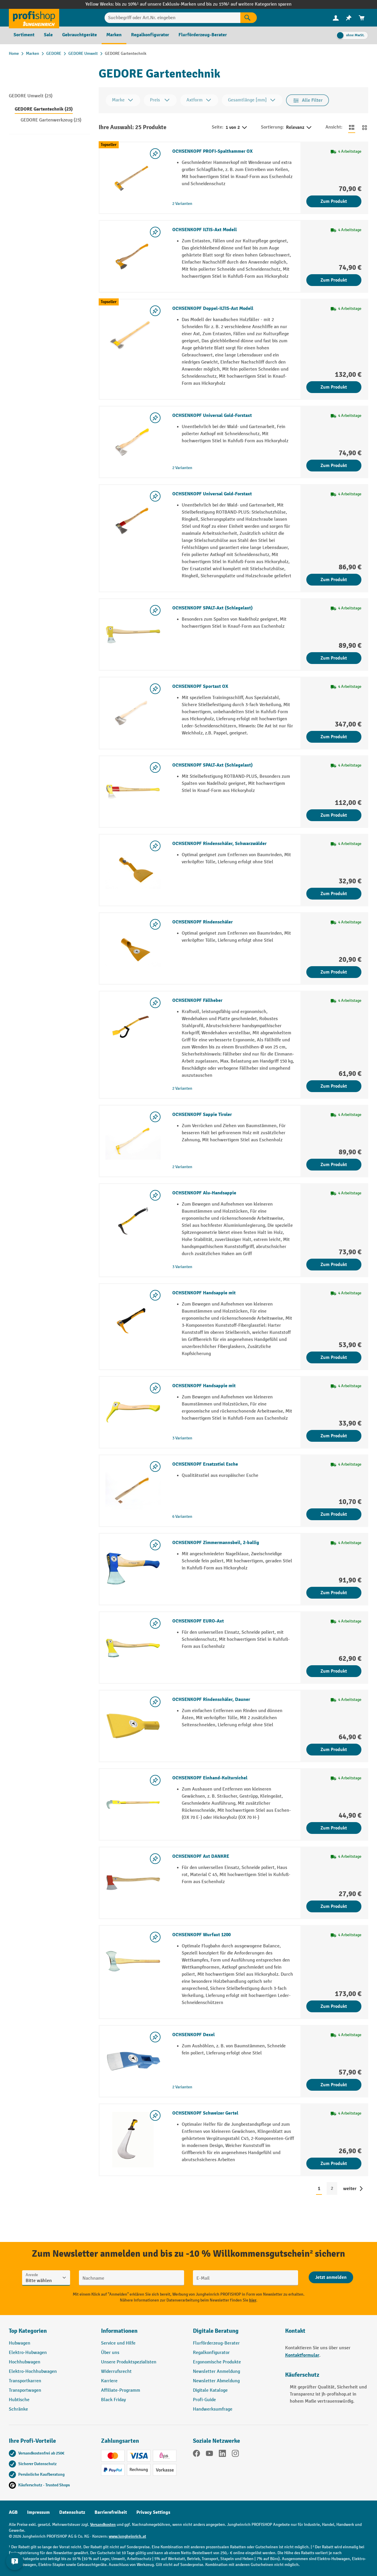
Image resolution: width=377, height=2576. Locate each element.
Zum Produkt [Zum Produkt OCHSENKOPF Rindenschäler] (333, 972)
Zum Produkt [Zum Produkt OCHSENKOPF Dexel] (333, 2085)
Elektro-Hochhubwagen (33, 2371)
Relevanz (299, 127)
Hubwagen (19, 2343)
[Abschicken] (331, 2277)
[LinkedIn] (222, 2454)
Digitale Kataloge (210, 2390)
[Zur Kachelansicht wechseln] (364, 127)
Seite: (217, 127)
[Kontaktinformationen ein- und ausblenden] (15, 2561)
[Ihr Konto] (335, 18)
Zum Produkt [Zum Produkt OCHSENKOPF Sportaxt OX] (333, 737)
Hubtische (19, 2400)
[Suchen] (248, 17)
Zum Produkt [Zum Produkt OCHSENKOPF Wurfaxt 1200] (333, 2006)
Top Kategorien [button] (28, 2331)
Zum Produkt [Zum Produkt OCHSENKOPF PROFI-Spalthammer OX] (333, 201)
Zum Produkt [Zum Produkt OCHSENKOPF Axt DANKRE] (333, 1906)
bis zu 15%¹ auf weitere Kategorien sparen (249, 4)
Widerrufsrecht (116, 2371)
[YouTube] (209, 2454)
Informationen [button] (119, 2331)
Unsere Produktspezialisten (128, 2362)
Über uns (110, 2352)
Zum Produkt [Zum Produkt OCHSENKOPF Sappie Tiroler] (333, 1165)
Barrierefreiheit (111, 2512)
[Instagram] (235, 2454)
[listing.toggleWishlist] (155, 153)
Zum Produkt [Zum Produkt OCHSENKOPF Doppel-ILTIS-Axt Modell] (333, 387)
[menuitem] (335, 18)
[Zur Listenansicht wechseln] (351, 127)
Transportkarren (25, 2381)
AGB (13, 2512)
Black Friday (113, 2400)
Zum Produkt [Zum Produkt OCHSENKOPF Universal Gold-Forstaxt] (333, 465)
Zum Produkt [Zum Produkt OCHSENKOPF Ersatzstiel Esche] (333, 1514)
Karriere (109, 2381)
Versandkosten (103, 2524)
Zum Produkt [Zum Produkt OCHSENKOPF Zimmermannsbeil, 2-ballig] (333, 1593)
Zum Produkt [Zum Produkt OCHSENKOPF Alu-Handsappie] (333, 1265)
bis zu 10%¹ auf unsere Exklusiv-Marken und (160, 4)
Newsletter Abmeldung (216, 2381)
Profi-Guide (204, 2400)
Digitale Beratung (216, 2331)
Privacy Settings (153, 2512)
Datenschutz (72, 2512)
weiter (349, 2189)
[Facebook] (196, 2454)
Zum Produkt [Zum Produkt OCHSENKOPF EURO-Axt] (333, 1671)
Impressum (38, 2512)
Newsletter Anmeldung (216, 2371)
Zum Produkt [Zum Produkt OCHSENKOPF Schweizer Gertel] (333, 2163)
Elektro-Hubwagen (28, 2352)
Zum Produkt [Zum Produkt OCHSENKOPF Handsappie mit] (333, 1357)
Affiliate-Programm (120, 2390)
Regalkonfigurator (211, 2352)
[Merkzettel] (348, 18)
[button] (234, 2333)
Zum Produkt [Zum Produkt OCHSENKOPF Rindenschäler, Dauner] (333, 1750)
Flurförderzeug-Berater (216, 2343)
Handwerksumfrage (212, 2409)
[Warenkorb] (361, 18)
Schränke (18, 2409)
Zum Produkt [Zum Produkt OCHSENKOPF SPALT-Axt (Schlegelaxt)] (333, 658)
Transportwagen (25, 2390)
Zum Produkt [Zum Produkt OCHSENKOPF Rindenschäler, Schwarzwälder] (333, 894)
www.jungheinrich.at (127, 2536)
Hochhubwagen (24, 2362)
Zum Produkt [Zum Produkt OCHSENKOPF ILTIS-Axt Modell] (333, 280)
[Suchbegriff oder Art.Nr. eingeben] (173, 17)
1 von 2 (237, 127)
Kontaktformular (302, 2355)
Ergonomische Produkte (217, 2362)
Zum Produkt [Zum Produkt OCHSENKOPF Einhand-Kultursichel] (333, 1828)
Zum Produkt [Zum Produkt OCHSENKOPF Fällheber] (333, 1086)
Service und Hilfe (118, 2343)
